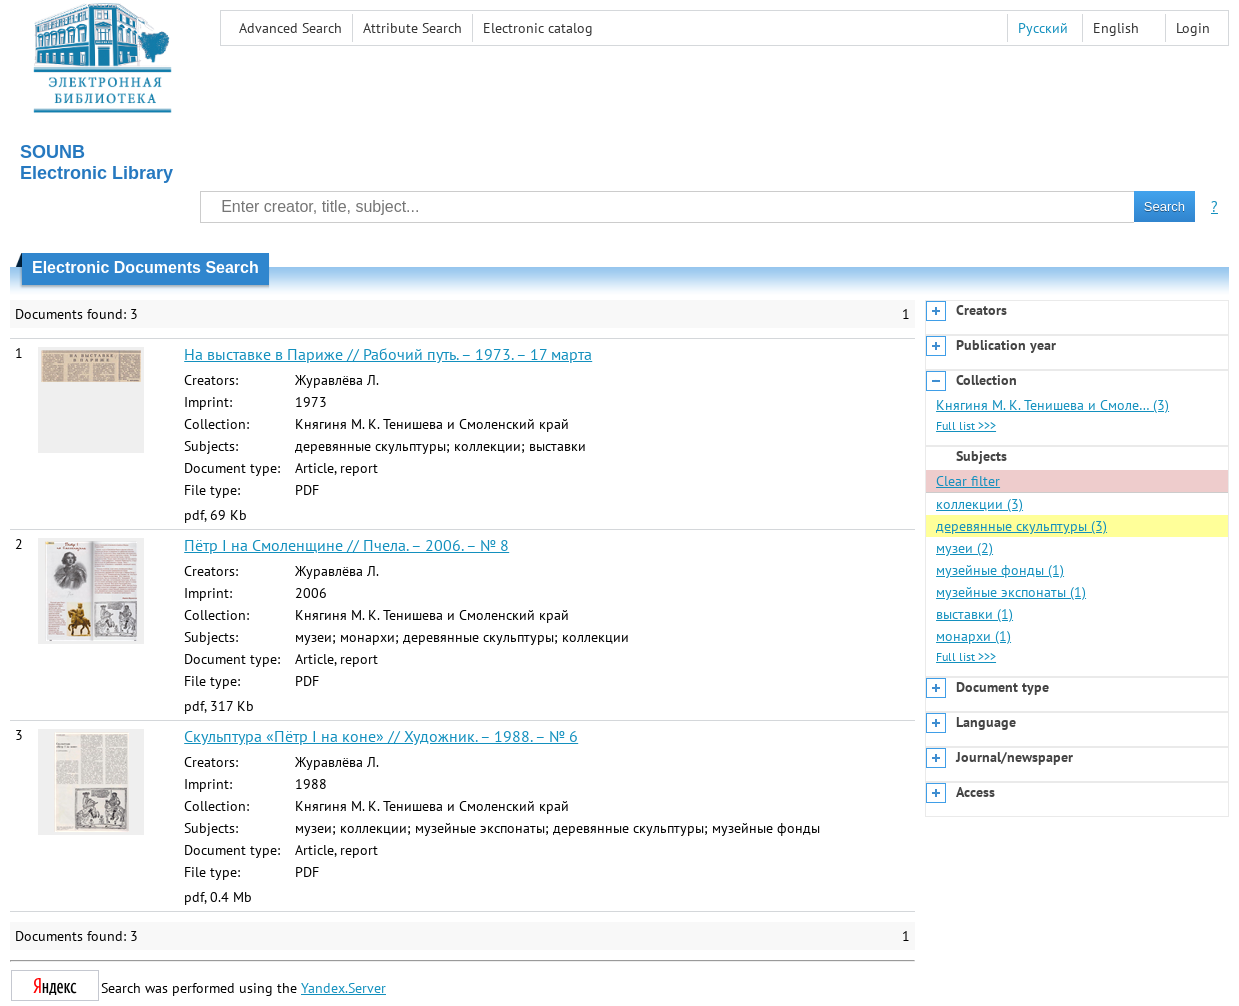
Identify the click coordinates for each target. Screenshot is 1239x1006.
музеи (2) (964, 548)
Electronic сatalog (538, 28)
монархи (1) (973, 636)
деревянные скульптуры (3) (1021, 526)
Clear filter (968, 481)
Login (1193, 28)
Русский (1043, 28)
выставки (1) (974, 614)
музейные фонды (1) (1000, 570)
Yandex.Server (343, 988)
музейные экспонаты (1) (1011, 592)
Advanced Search (290, 28)
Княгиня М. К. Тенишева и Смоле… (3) (1052, 405)
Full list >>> (966, 425)
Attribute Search (412, 28)
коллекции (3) (979, 504)
